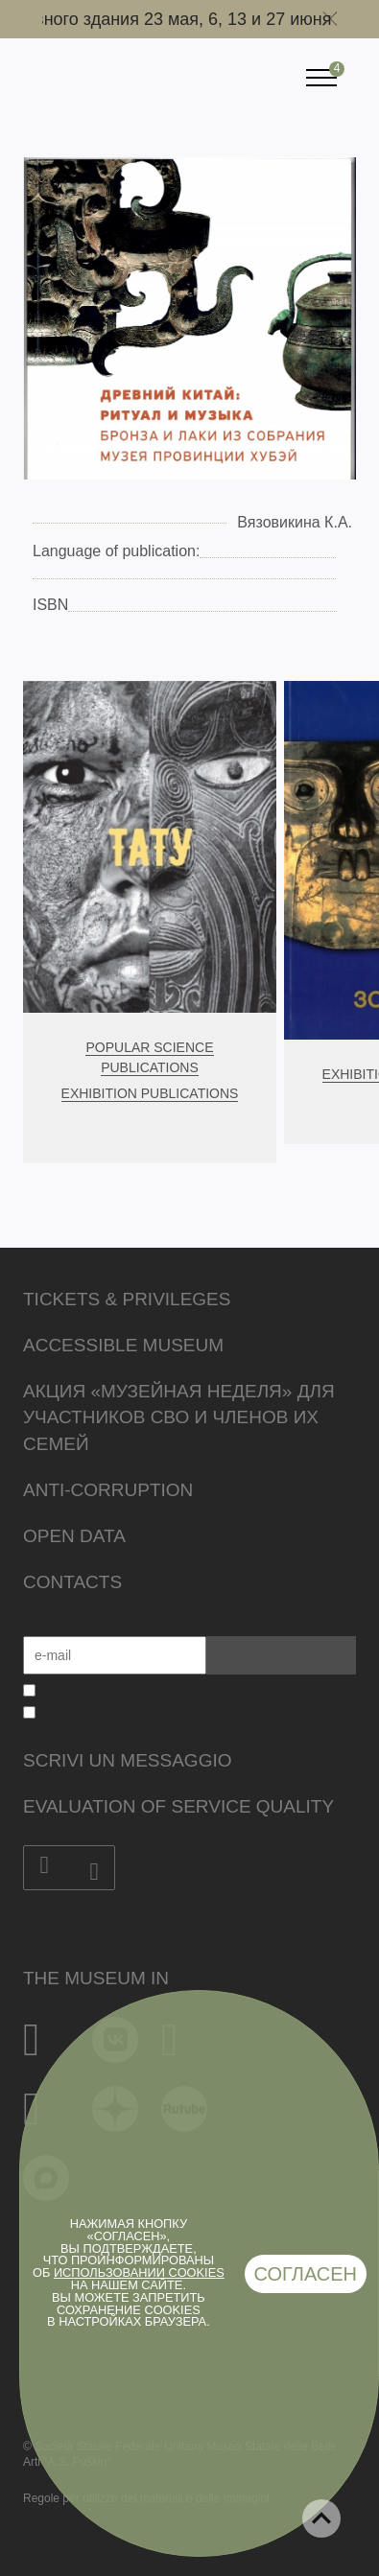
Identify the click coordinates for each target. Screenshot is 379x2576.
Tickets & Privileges (126, 1299)
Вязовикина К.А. (294, 522)
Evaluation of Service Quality (178, 1806)
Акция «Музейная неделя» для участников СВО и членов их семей (179, 1418)
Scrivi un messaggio (127, 1760)
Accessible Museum (123, 1345)
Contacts (72, 1582)
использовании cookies (139, 2272)
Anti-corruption (108, 1490)
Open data (74, 1536)
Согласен (306, 2273)
